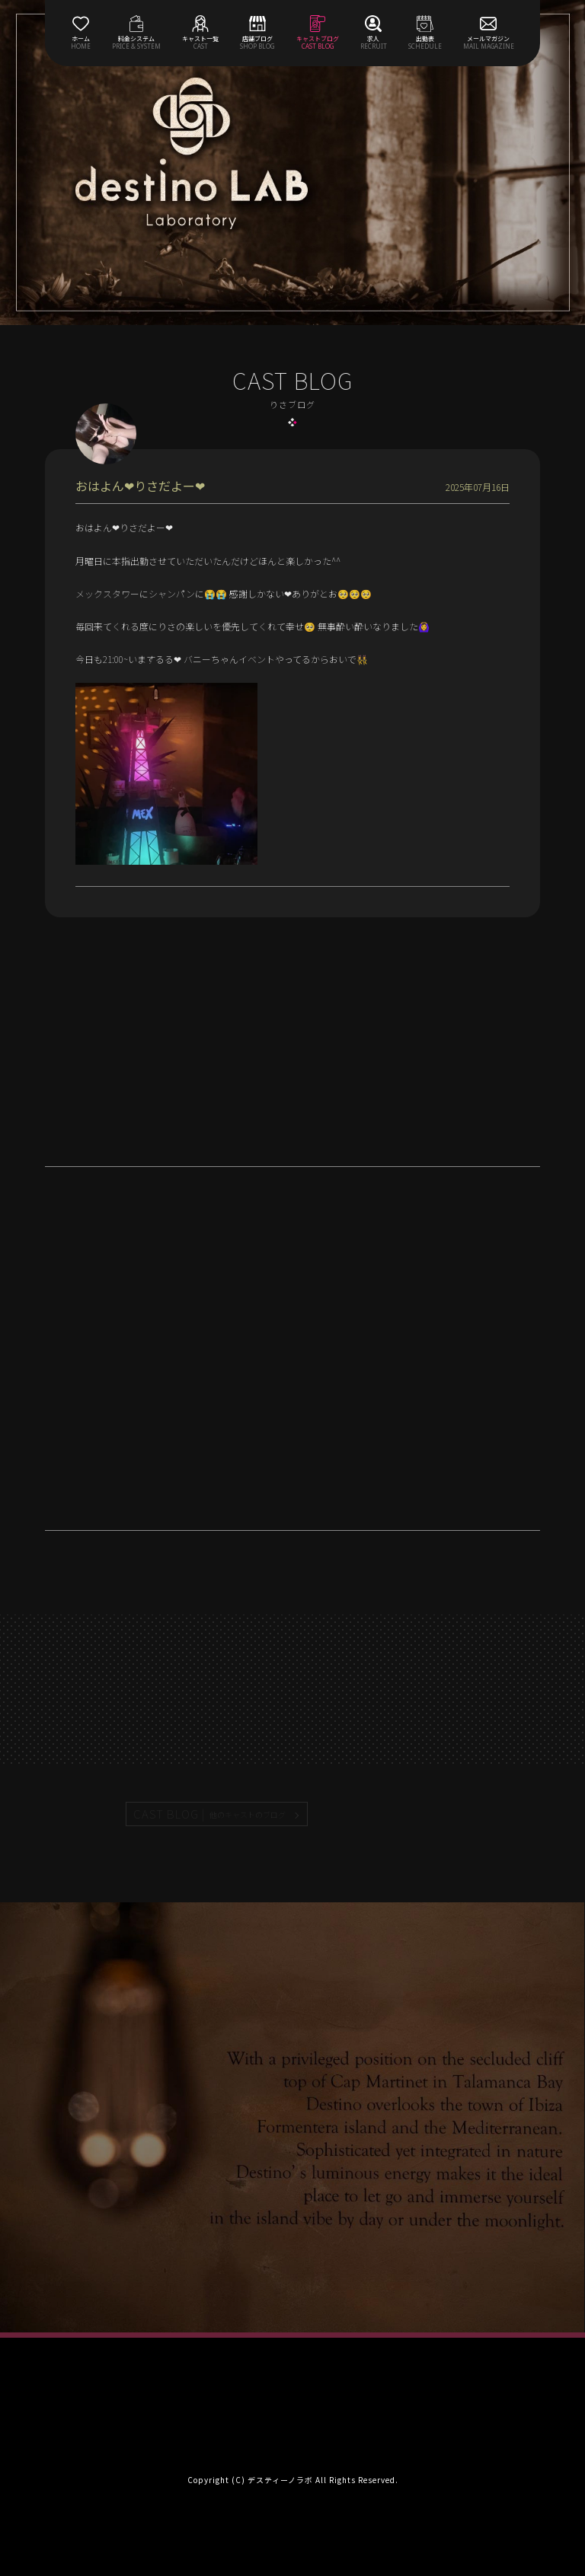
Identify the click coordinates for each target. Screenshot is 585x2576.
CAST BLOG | (210, 1814)
